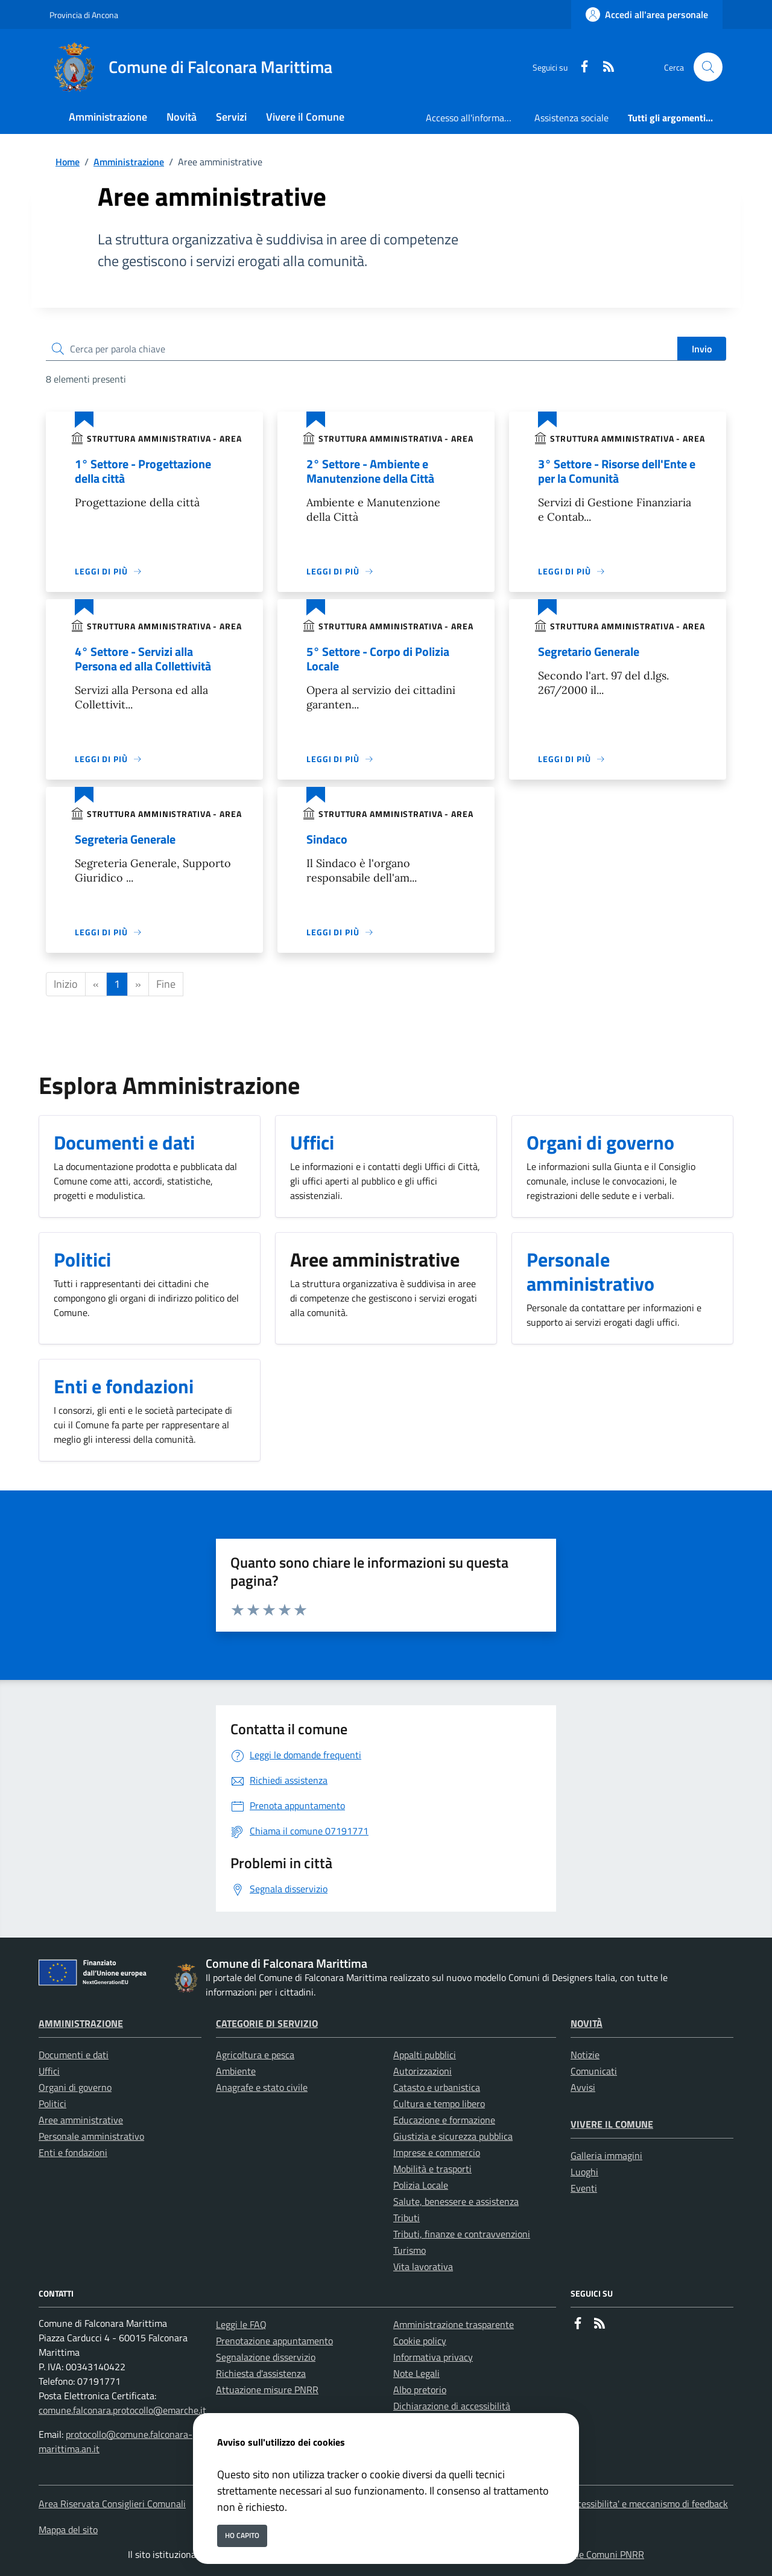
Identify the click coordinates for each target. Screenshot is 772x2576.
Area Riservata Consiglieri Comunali (112, 2503)
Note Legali (416, 2373)
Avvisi (583, 2087)
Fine (166, 984)
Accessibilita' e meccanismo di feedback (647, 2503)
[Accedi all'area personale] (647, 14)
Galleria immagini (606, 2155)
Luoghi (584, 2171)
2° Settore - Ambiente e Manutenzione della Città (370, 471)
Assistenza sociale (571, 117)
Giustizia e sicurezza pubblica (453, 2136)
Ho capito (242, 2535)
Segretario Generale (588, 651)
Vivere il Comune (612, 2124)
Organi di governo (75, 2087)
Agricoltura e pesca (255, 2054)
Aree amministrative (81, 2120)
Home (67, 161)
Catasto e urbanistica (436, 2087)
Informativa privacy (433, 2357)
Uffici (49, 2071)
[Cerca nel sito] (708, 66)
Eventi (584, 2188)
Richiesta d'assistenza (261, 2373)
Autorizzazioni (422, 2071)
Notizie (585, 2054)
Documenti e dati (74, 2054)
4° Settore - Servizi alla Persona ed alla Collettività (143, 658)
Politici (52, 2103)
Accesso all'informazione (475, 117)
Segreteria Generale (125, 839)
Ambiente (236, 2071)
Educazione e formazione (444, 2120)
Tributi (406, 2217)
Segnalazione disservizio (265, 2357)
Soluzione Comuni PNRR (594, 2554)
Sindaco (326, 839)
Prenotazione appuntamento (274, 2340)
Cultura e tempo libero (439, 2103)
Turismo (409, 2250)
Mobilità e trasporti (432, 2168)
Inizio (66, 984)
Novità (587, 2023)
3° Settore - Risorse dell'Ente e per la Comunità (616, 471)
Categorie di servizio (267, 2023)
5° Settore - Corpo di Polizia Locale (377, 658)
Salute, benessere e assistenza (456, 2201)
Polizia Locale (420, 2185)
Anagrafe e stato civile (262, 2087)
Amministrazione (128, 161)
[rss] (604, 67)
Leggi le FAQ (241, 2324)
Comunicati (594, 2071)
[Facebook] (580, 67)
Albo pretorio (419, 2389)
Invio (702, 349)
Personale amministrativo (91, 2136)
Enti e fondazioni (73, 2152)
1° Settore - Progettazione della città (143, 471)
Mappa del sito (68, 2529)
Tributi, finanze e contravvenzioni (461, 2234)
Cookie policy (419, 2340)
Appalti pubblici (424, 2054)
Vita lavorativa (423, 2266)
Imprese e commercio (436, 2152)
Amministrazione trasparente (453, 2324)
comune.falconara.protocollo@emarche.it (122, 2410)
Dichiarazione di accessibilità (451, 2406)
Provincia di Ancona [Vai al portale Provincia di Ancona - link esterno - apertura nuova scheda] (83, 14)
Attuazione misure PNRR (267, 2389)
